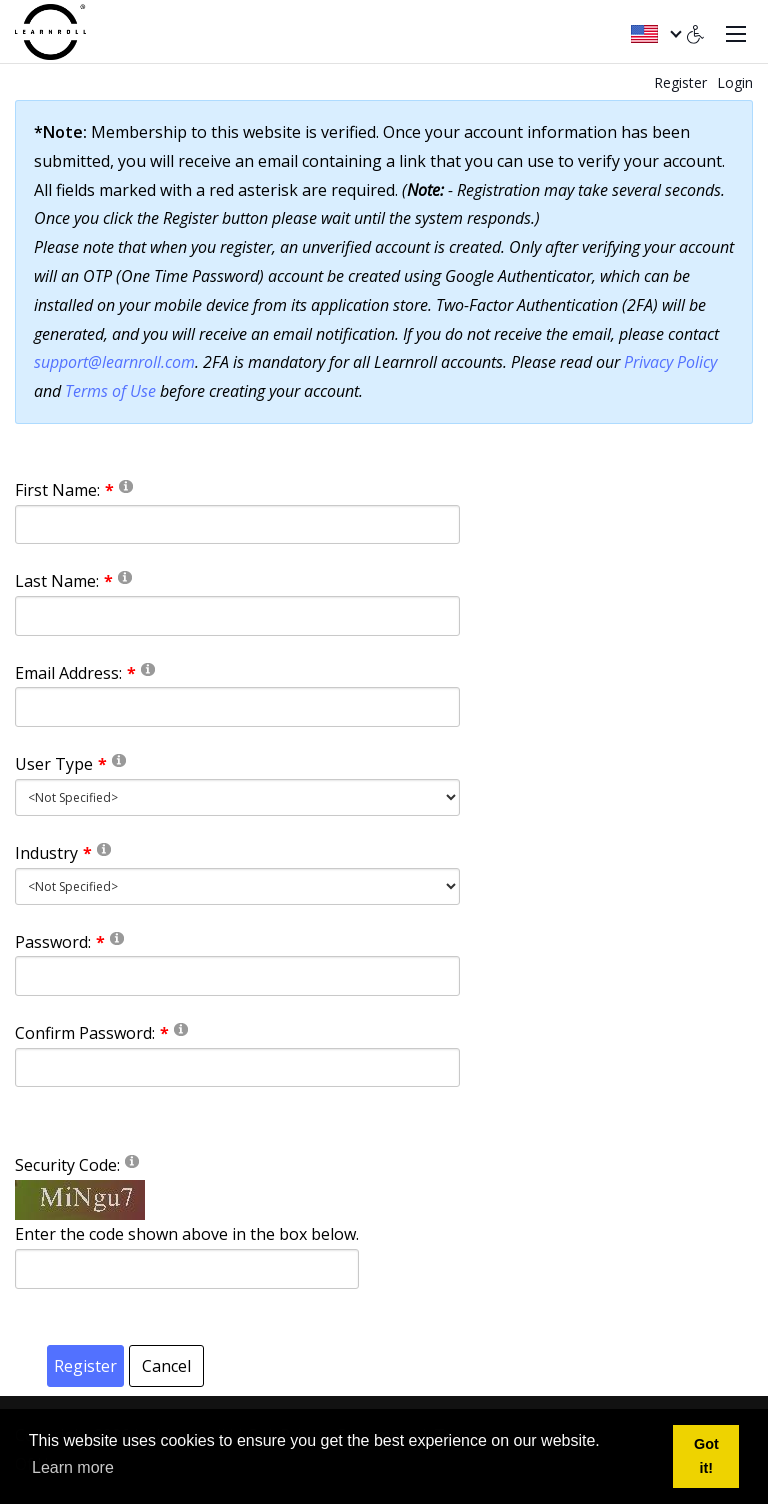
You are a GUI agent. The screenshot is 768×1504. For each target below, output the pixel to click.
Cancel (166, 1366)
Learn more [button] (73, 1467)
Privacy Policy (670, 362)
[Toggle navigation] (736, 32)
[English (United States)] (655, 32)
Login (735, 82)
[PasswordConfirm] (237, 1068)
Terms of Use (110, 391)
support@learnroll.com (114, 362)
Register (680, 82)
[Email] (237, 707)
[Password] (237, 976)
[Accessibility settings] (696, 32)
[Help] (126, 485)
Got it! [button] (706, 1456)
